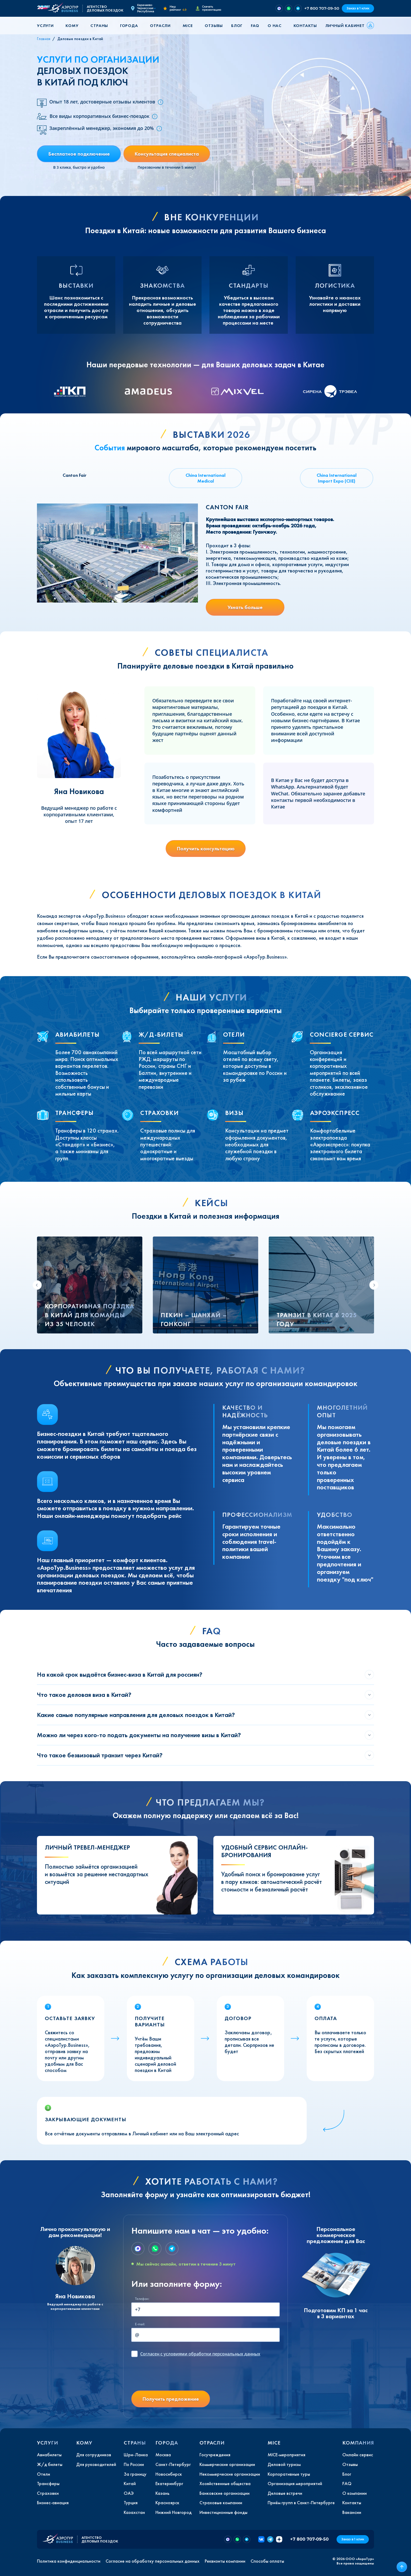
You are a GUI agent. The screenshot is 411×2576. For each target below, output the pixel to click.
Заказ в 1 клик (358, 8)
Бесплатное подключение (79, 153)
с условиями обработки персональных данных (200, 2354)
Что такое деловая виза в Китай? (84, 1695)
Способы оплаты (267, 2561)
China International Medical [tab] (205, 478)
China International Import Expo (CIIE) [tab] (336, 478)
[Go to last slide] (37, 1285)
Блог (236, 25)
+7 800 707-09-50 (321, 8)
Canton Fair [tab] (74, 475)
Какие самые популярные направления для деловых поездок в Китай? (136, 1715)
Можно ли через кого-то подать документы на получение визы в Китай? (139, 1735)
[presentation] (171, 2376)
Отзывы (214, 25)
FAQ (255, 25)
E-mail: (140, 2324)
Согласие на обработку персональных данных (152, 2561)
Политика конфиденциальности (68, 2561)
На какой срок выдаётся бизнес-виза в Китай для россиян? (119, 1674)
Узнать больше (245, 607)
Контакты (305, 25)
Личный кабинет (345, 25)
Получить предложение (170, 2398)
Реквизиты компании (225, 2561)
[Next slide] (374, 1285)
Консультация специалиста (166, 153)
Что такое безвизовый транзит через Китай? (100, 1755)
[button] (47, 25)
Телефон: (142, 2298)
